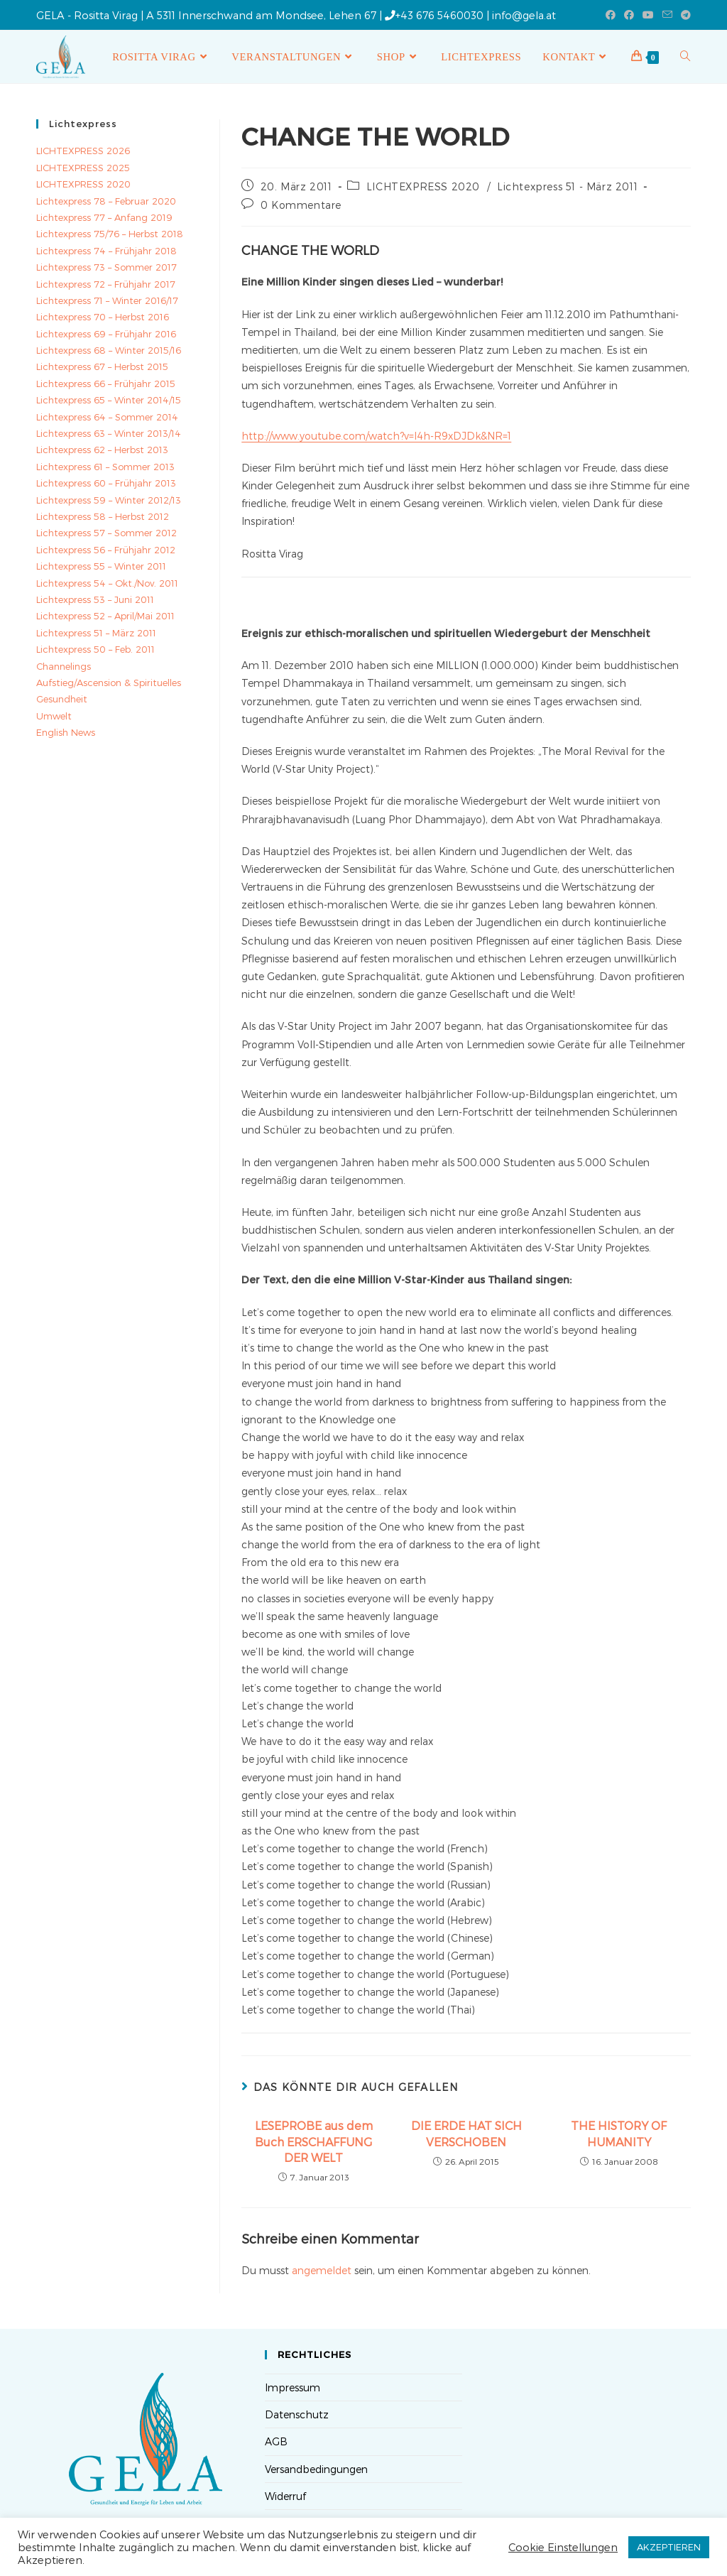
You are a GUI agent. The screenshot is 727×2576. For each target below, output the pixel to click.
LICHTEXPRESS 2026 (83, 150)
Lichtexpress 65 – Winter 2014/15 (108, 400)
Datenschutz (297, 2414)
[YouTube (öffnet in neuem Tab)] (648, 15)
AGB (276, 2441)
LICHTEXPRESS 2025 (83, 167)
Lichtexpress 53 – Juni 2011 (95, 599)
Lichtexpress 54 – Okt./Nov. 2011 (107, 583)
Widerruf (285, 2496)
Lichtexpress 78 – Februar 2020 (106, 201)
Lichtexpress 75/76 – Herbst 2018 (109, 233)
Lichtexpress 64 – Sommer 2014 (107, 417)
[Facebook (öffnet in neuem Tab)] (610, 15)
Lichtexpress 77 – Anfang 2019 (104, 217)
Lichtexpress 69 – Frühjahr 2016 (106, 333)
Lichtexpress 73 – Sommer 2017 (106, 267)
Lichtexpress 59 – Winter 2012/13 (108, 500)
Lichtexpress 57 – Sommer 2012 (106, 532)
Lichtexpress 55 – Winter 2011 (101, 566)
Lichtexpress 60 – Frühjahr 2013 (106, 483)
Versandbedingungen (316, 2469)
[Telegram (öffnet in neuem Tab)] (684, 15)
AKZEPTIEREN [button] (669, 2547)
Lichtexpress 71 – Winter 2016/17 (107, 300)
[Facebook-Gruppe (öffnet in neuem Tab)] (629, 15)
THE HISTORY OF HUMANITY (619, 2133)
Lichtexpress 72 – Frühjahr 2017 (105, 284)
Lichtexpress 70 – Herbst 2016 (102, 316)
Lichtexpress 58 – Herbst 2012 (102, 516)
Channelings (63, 666)
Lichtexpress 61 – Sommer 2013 (105, 466)
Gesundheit (61, 699)
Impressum (292, 2387)
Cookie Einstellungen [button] (563, 2546)
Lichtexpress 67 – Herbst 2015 (102, 366)
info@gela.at (524, 15)
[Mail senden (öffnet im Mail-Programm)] (667, 15)
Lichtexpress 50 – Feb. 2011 (95, 649)
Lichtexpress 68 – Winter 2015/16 (108, 350)
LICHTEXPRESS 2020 (423, 186)
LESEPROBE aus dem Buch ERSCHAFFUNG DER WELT (314, 2141)
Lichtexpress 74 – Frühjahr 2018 (106, 250)
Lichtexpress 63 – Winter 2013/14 (108, 433)
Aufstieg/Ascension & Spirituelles (108, 682)
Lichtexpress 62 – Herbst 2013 (102, 449)
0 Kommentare (301, 205)
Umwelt (54, 716)
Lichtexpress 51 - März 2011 (567, 186)
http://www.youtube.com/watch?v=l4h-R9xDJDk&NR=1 (376, 436)
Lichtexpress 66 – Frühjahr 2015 (105, 383)
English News (65, 732)
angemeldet (321, 2270)
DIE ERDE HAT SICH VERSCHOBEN (466, 2133)
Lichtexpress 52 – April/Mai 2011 (105, 615)
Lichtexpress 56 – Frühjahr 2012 (105, 549)
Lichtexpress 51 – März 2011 (96, 632)
